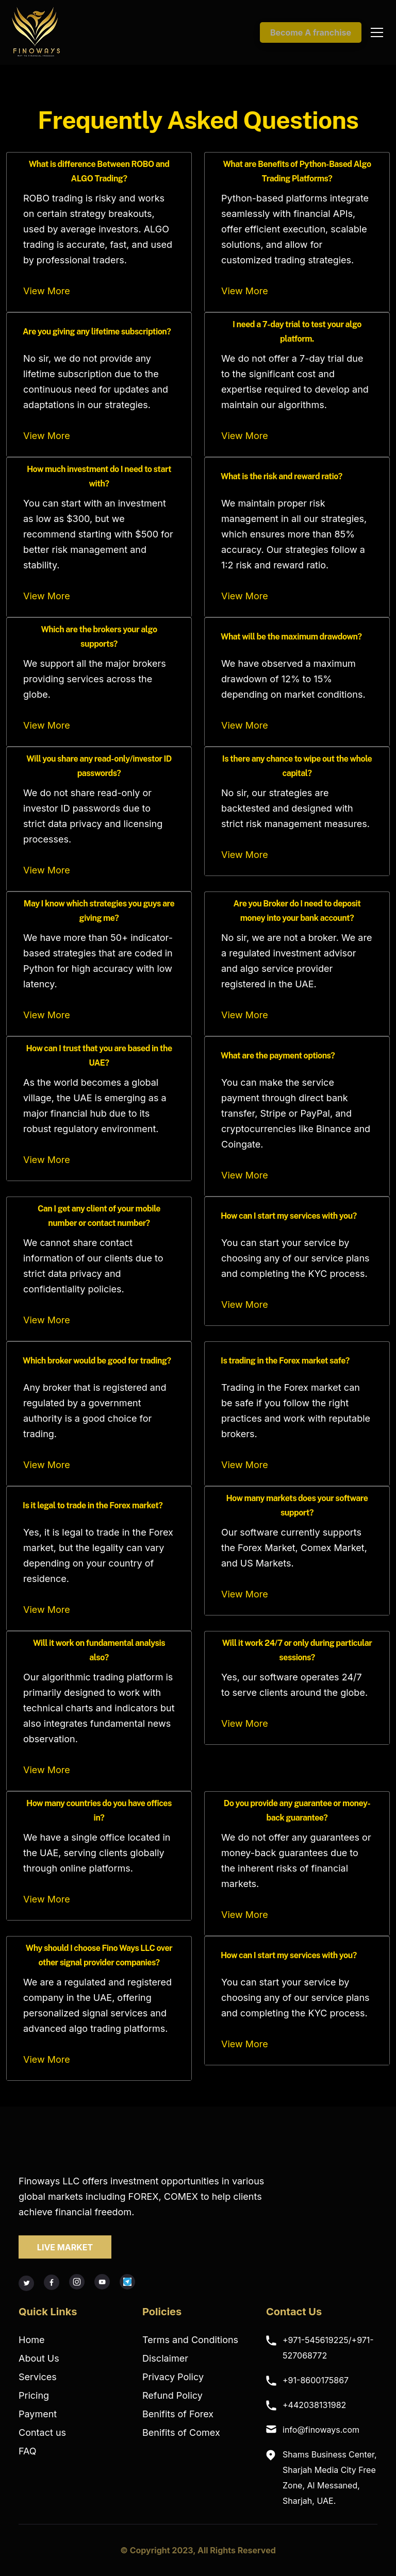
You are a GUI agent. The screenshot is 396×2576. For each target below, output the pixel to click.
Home (31, 2339)
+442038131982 (314, 2405)
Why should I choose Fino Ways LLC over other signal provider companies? (99, 1955)
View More (46, 290)
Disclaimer (165, 2358)
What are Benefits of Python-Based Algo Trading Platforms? (297, 171)
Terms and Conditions (190, 2339)
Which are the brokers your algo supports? (99, 637)
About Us (39, 2358)
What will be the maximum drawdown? (291, 637)
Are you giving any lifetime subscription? (97, 331)
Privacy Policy (173, 2376)
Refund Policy (172, 2395)
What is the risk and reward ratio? (281, 476)
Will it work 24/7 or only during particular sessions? (297, 1650)
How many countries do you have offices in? (99, 1810)
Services (38, 2376)
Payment (38, 2414)
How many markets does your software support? (297, 1505)
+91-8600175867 (316, 2380)
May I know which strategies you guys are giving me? (99, 911)
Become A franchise (310, 32)
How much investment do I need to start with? (99, 476)
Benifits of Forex (177, 2414)
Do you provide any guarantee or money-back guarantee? (297, 1810)
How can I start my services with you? (289, 1216)
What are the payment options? (278, 1055)
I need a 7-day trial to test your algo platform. (297, 332)
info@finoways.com (321, 2430)
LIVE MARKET (65, 2247)
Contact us (42, 2432)
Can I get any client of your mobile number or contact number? (99, 1216)
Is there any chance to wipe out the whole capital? (297, 766)
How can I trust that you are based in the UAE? (99, 1056)
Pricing (34, 2395)
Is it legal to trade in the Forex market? (92, 1505)
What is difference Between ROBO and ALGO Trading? (99, 171)
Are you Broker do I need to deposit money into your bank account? (297, 911)
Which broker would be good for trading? (97, 1361)
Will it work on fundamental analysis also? (99, 1650)
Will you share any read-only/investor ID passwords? (99, 766)
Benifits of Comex (181, 2432)
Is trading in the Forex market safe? (285, 1361)
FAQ (28, 2451)
